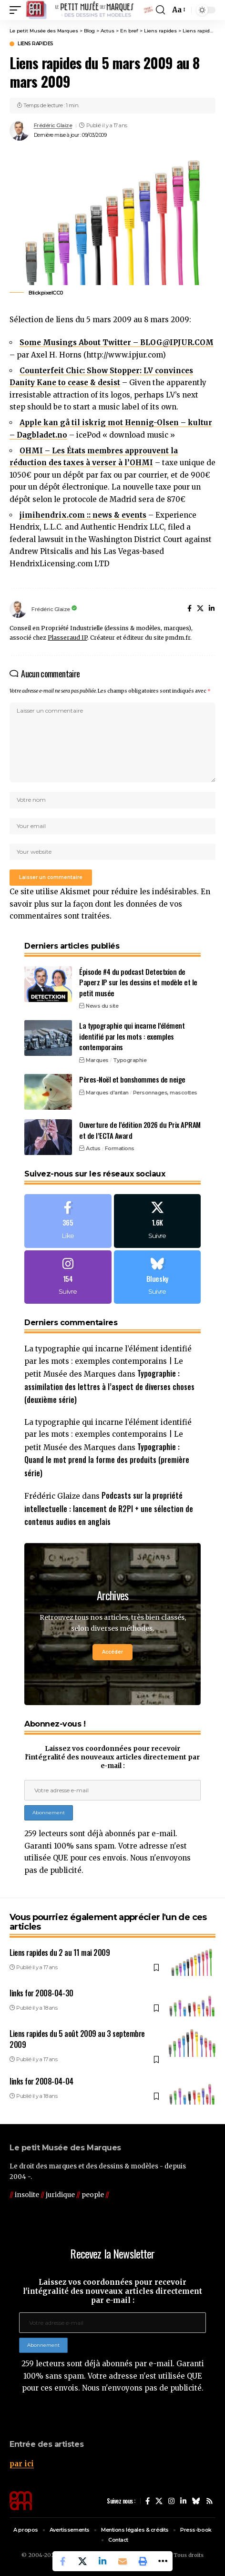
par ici (22, 2463)
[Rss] (209, 2501)
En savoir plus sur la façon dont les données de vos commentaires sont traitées (110, 903)
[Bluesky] (157, 1277)
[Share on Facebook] (62, 2561)
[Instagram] (68, 1277)
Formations (119, 1148)
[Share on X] (82, 2561)
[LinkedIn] (211, 609)
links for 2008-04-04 (41, 2081)
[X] (200, 609)
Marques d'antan (107, 1092)
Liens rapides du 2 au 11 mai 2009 (60, 1952)
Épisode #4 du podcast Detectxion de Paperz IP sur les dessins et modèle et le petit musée (138, 982)
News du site (102, 1005)
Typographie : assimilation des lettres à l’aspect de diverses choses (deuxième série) (109, 1386)
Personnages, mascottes (165, 1092)
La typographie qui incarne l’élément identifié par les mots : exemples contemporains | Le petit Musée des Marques (108, 1361)
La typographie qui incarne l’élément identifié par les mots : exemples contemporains (131, 1036)
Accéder (112, 1652)
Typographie (130, 1060)
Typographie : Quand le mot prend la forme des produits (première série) (106, 1460)
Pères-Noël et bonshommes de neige (132, 1079)
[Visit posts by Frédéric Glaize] (20, 131)
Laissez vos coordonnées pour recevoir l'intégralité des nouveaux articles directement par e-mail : (112, 1757)
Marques (97, 1060)
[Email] (122, 2561)
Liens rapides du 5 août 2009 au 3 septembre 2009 (77, 2039)
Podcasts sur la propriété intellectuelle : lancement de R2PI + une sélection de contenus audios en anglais (108, 1508)
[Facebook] (189, 609)
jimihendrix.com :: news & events (83, 515)
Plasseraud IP (67, 637)
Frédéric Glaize (53, 125)
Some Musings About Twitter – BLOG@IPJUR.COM (117, 342)
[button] (18, 10)
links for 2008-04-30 (41, 1993)
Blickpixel (40, 292)
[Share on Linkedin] (102, 2561)
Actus (93, 1148)
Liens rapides (35, 43)
